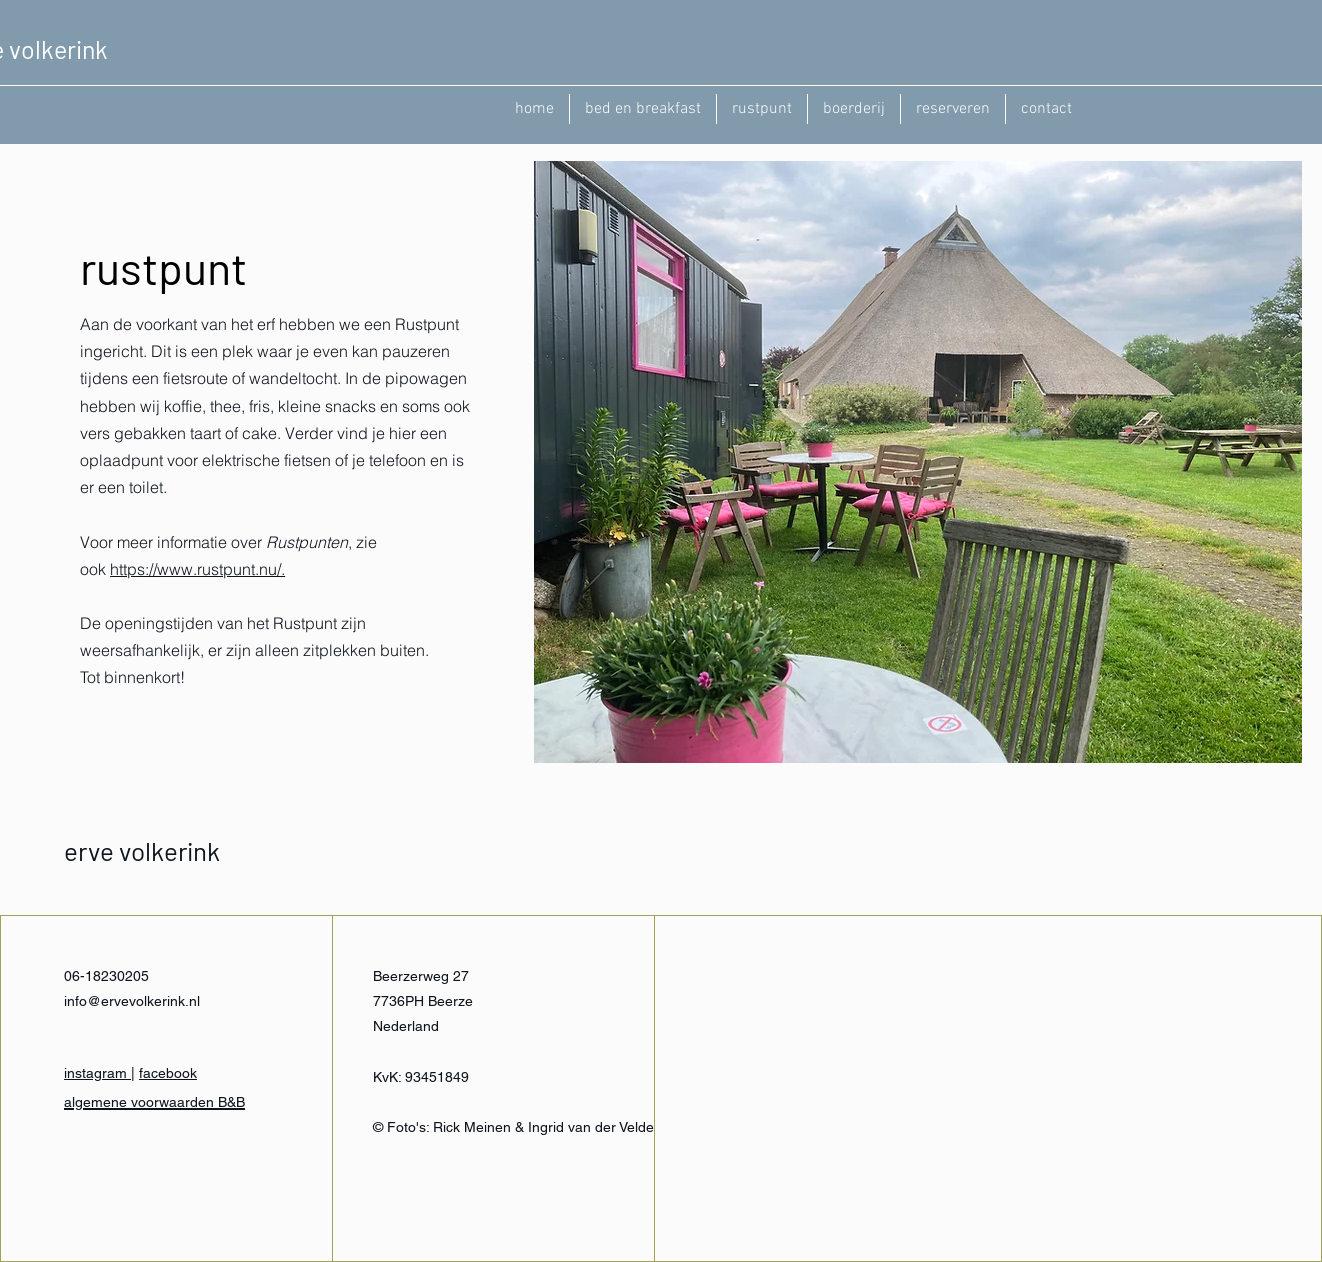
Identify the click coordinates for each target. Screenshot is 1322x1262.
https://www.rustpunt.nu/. (197, 569)
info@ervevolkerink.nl (132, 1001)
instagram (97, 1073)
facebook (168, 1073)
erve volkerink (142, 850)
